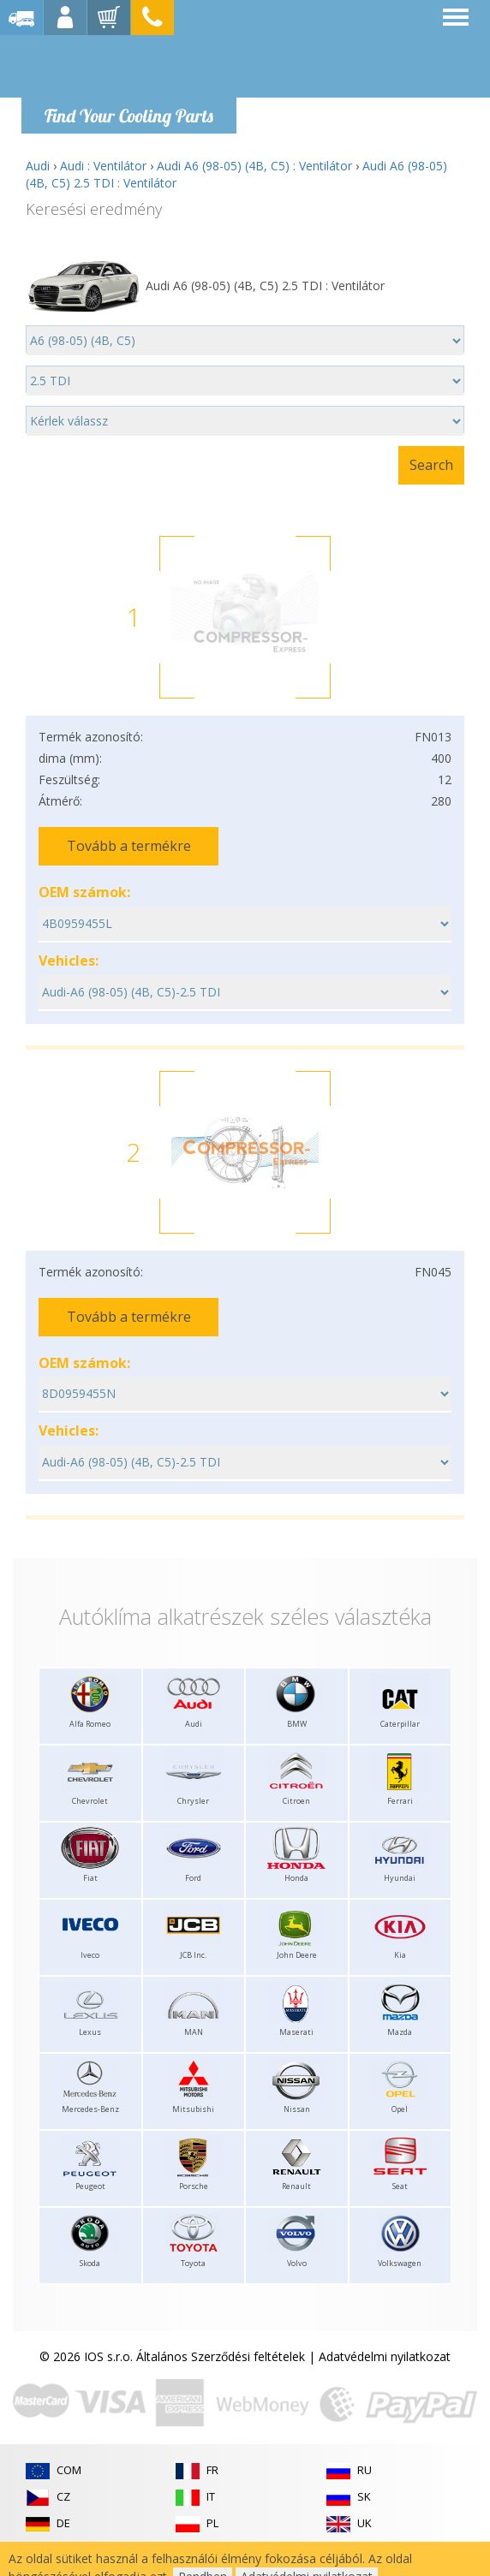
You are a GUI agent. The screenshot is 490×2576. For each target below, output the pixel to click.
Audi (38, 166)
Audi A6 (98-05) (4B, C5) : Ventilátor (254, 166)
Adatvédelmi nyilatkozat (385, 2356)
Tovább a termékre (129, 845)
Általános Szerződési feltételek (220, 2356)
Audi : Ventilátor (103, 166)
